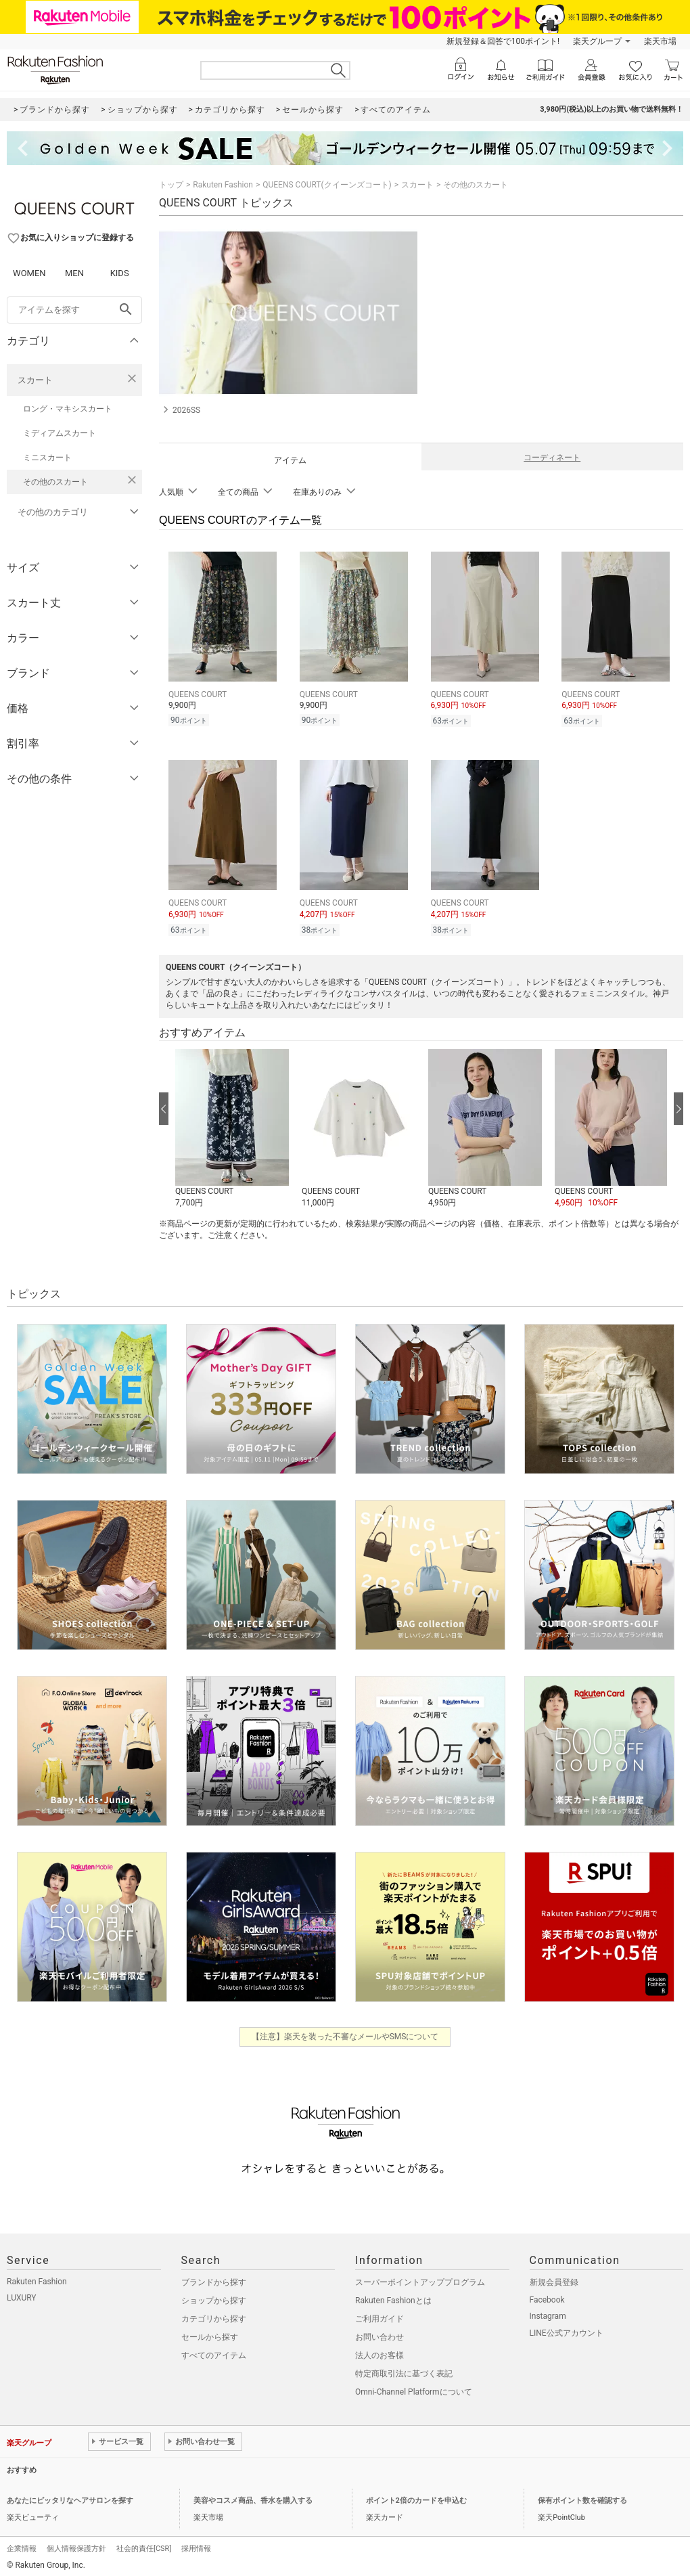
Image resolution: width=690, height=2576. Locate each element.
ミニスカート (47, 457)
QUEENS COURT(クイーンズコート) (327, 185)
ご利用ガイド (379, 2319)
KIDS (119, 273)
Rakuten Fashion (223, 185)
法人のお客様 (379, 2355)
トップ (171, 185)
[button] (231, 1129)
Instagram (548, 2316)
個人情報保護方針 (76, 2548)
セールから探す (209, 2337)
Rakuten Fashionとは (393, 2300)
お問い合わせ (379, 2337)
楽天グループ (597, 41)
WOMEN (29, 273)
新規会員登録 (554, 2282)
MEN (74, 273)
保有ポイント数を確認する (582, 2500)
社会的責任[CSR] (143, 2548)
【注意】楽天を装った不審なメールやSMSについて (345, 2036)
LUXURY (22, 2298)
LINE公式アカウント (566, 2333)
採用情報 (196, 2548)
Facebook (547, 2300)
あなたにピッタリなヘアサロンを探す (70, 2500)
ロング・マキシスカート (67, 409)
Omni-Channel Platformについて (413, 2392)
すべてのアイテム (213, 2355)
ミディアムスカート (59, 433)
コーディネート (552, 457)
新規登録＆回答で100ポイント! (502, 41)
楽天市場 (660, 41)
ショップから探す (213, 2300)
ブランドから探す (213, 2282)
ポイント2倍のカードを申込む (416, 2500)
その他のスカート (55, 482)
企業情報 (22, 2548)
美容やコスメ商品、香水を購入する (253, 2500)
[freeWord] (74, 310)
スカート (35, 380)
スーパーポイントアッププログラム (420, 2282)
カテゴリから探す (213, 2319)
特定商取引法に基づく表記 (404, 2373)
